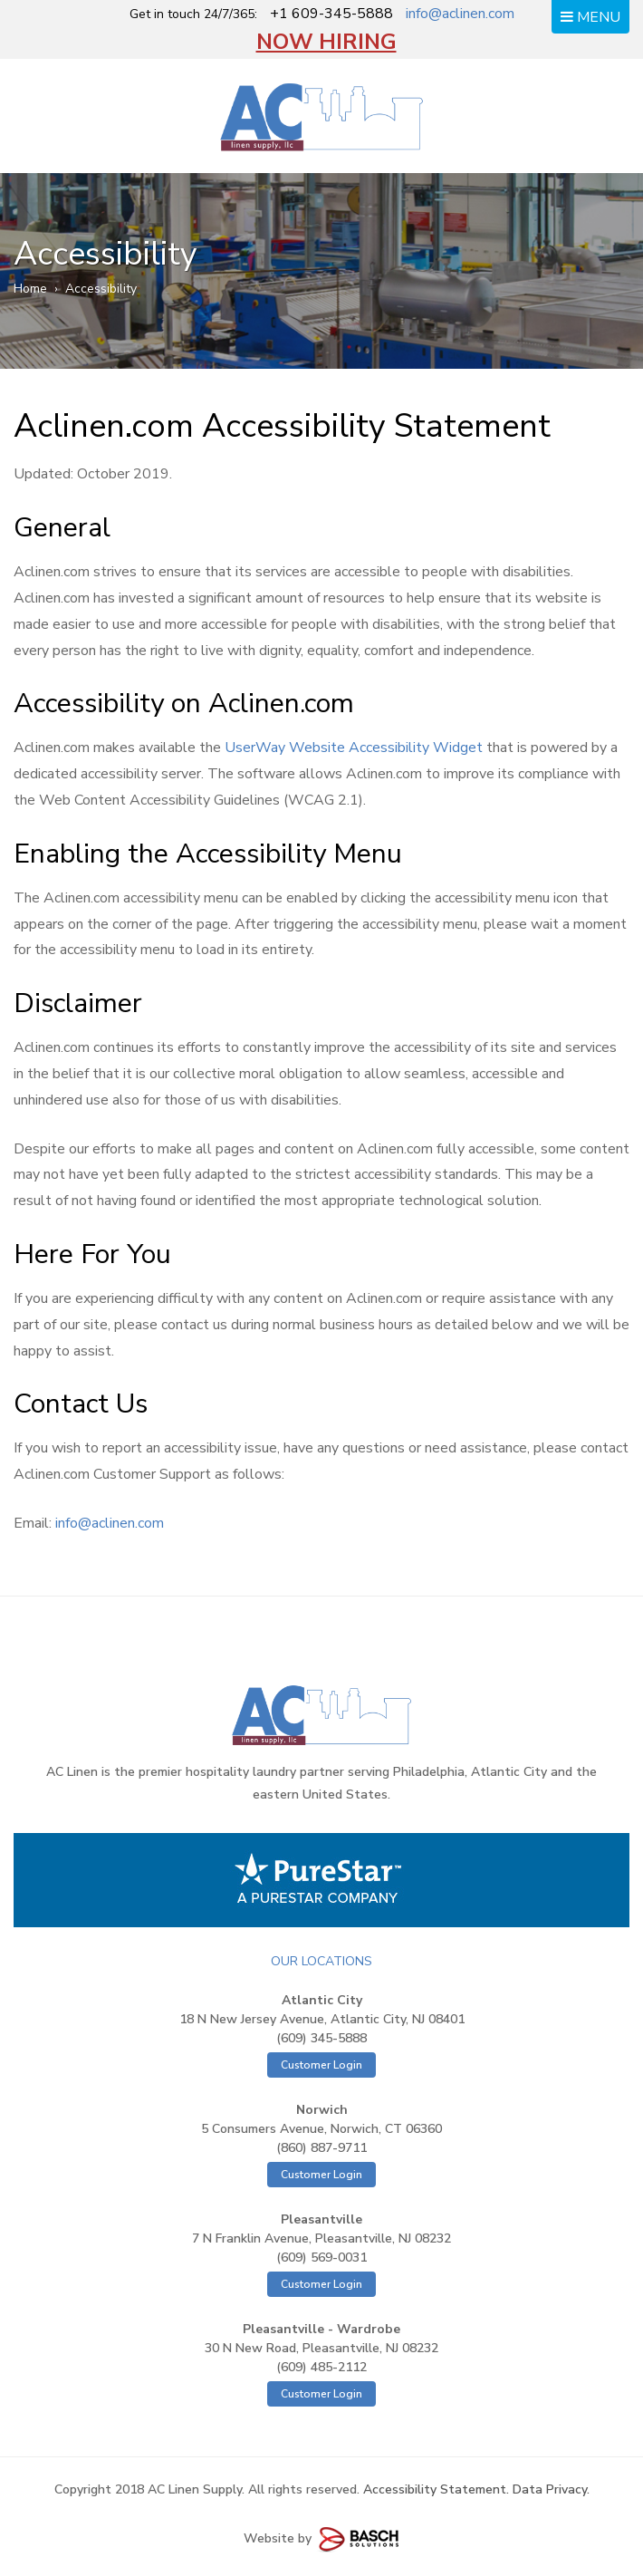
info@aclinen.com (460, 14)
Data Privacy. (551, 2489)
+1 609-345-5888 (331, 14)
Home (30, 288)
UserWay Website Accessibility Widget (354, 747)
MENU (590, 17)
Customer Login (321, 2065)
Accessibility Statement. (436, 2489)
